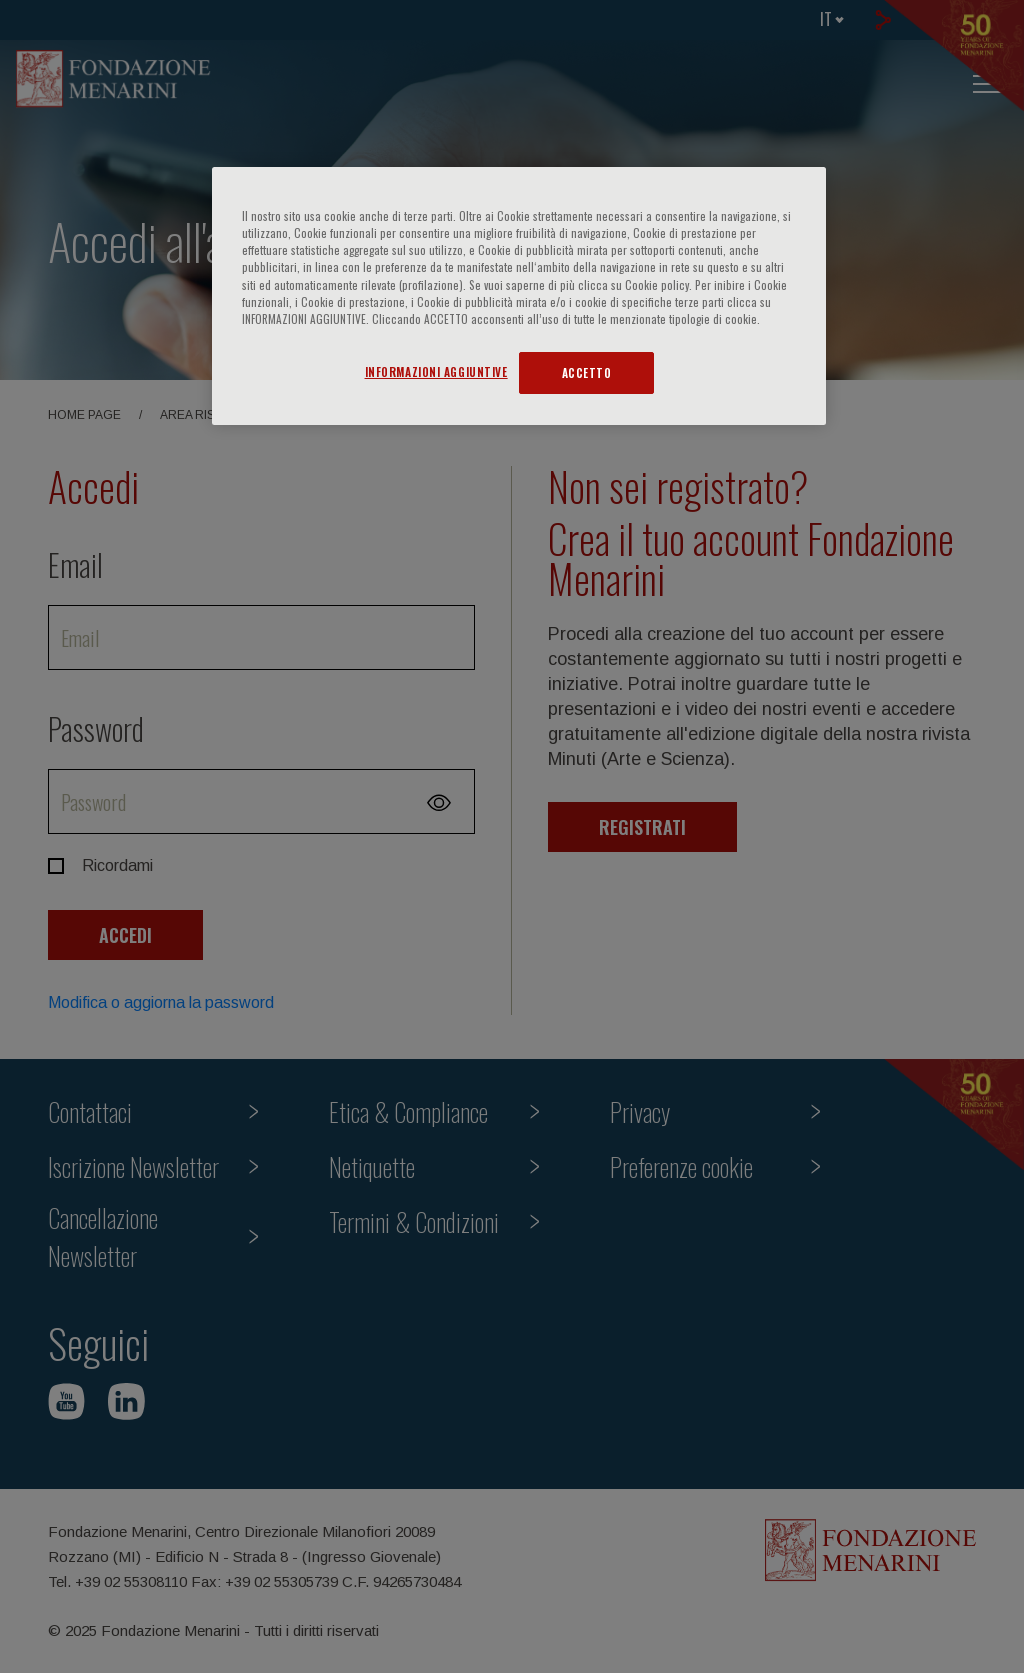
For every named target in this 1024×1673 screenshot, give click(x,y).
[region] (519, 295)
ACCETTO (587, 372)
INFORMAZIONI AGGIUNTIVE (436, 371)
